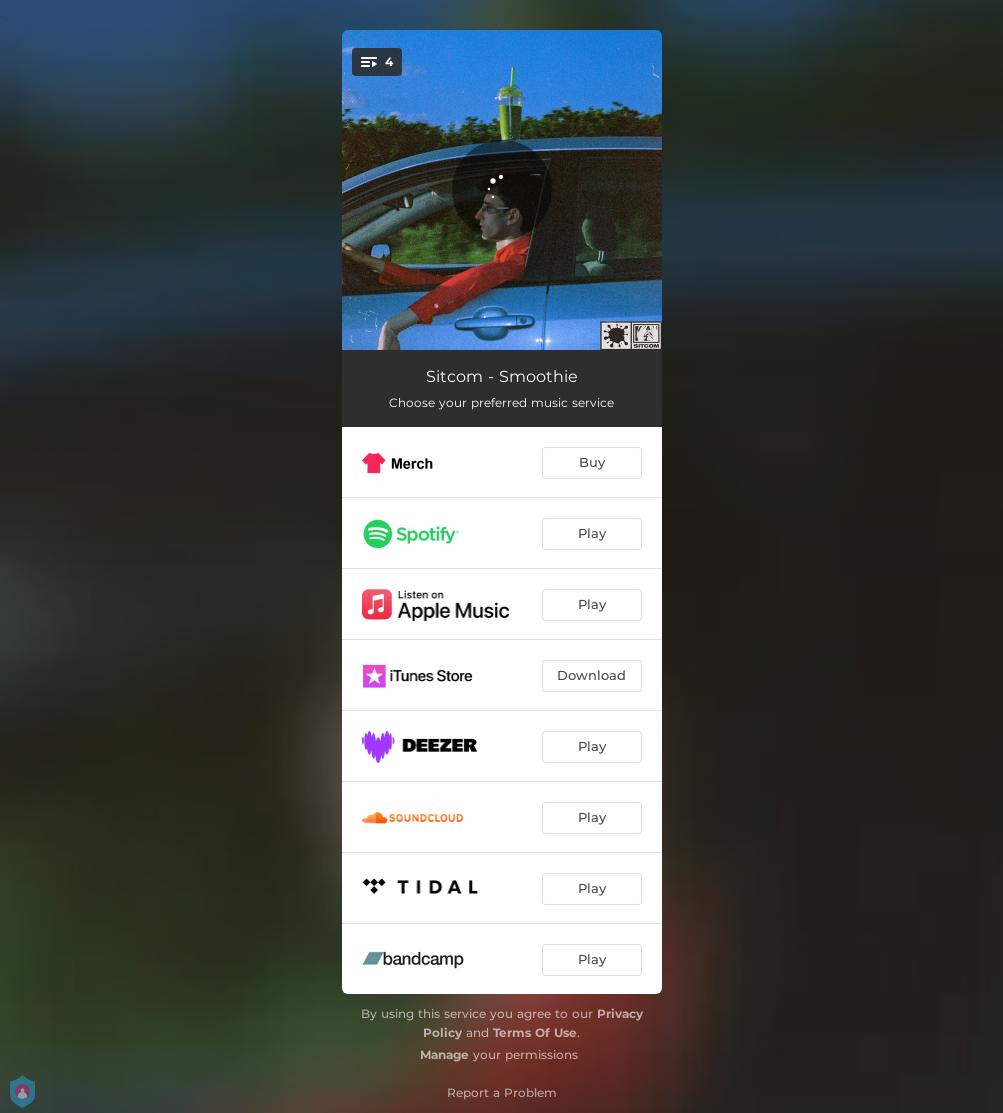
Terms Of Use (535, 1032)
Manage (444, 1054)
